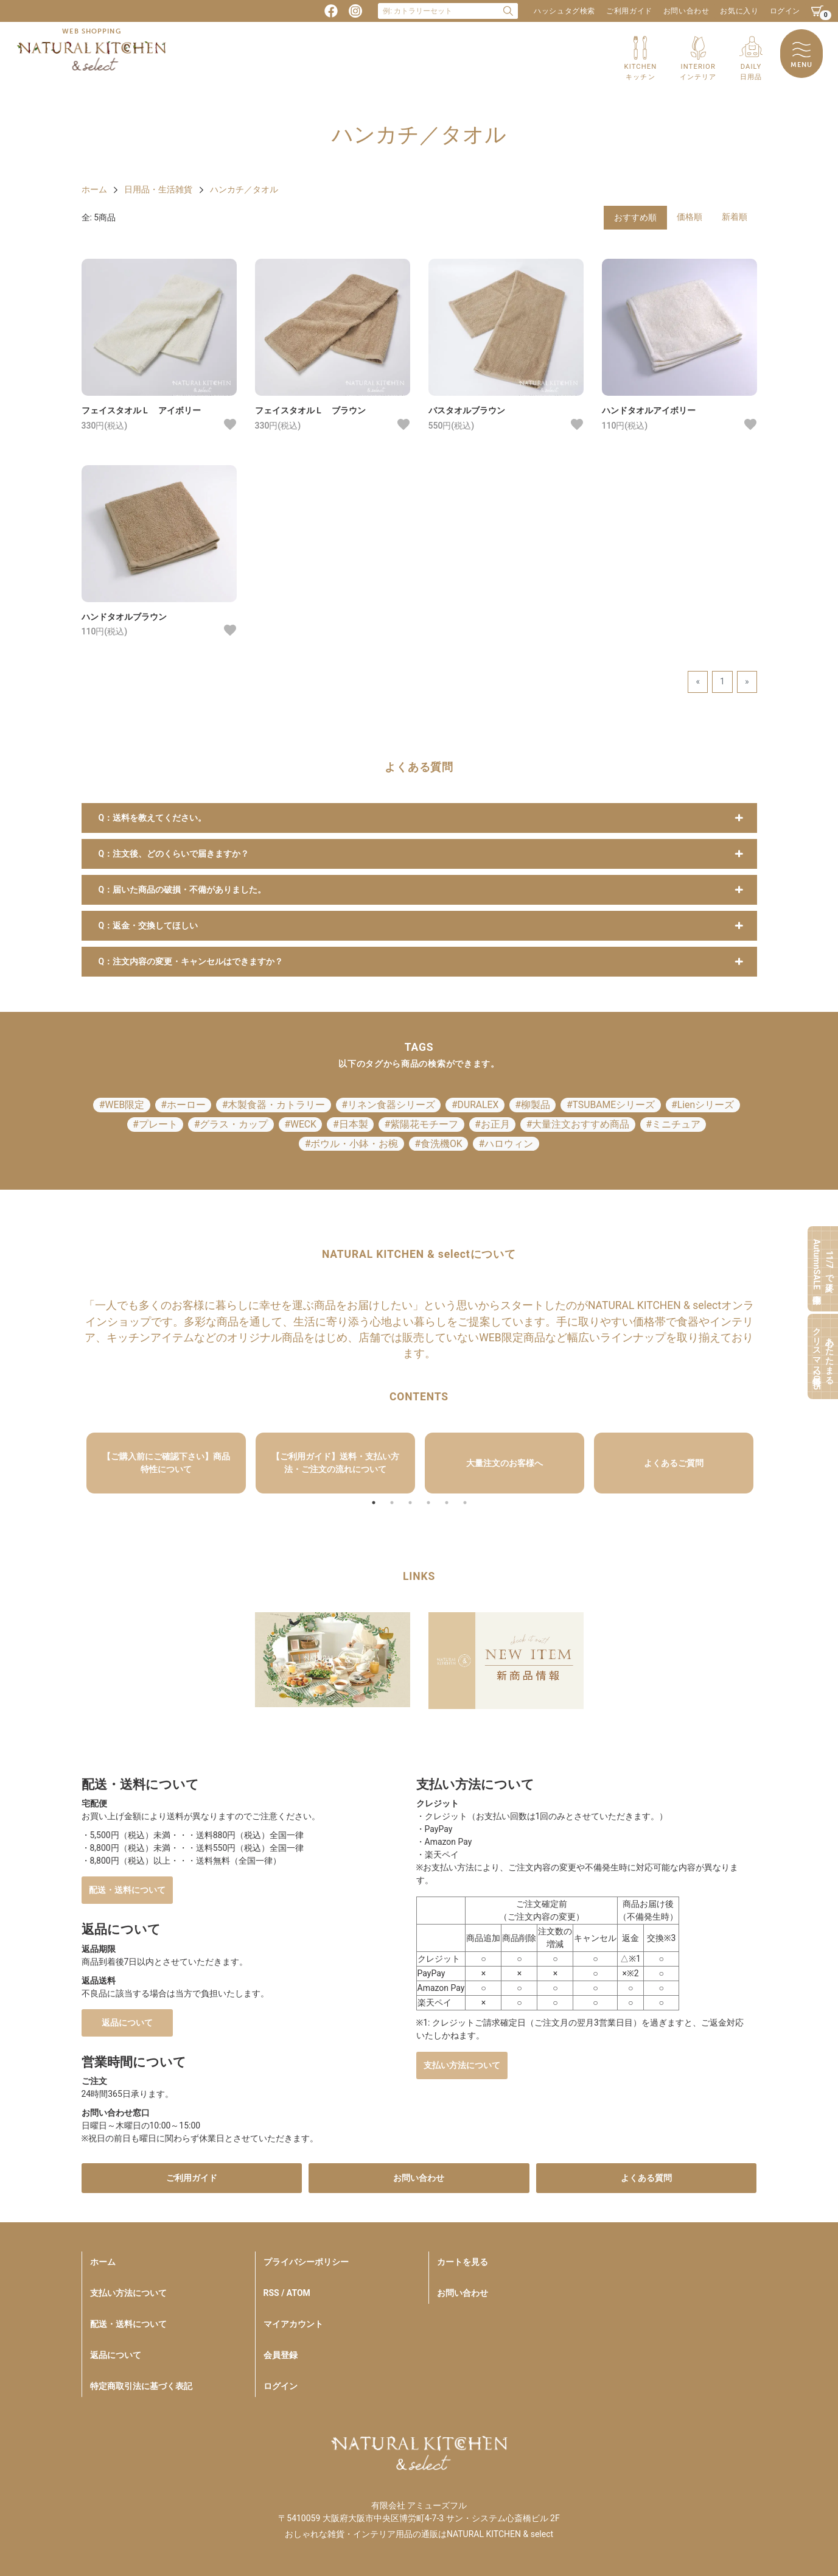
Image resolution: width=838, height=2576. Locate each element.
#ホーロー (183, 1105)
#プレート (155, 1124)
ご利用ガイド (629, 11)
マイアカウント (293, 2324)
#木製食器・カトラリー (274, 1105)
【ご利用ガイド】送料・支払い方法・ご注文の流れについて (335, 1462)
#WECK (300, 1124)
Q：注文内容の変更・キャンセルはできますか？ (191, 961)
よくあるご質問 (674, 1463)
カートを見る (462, 2262)
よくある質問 (646, 2178)
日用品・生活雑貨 (158, 189)
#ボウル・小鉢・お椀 (352, 1143)
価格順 (689, 217)
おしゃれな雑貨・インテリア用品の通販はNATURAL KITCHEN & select (419, 2534)
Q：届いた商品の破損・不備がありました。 (183, 889)
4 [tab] (428, 1503)
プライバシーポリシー (306, 2262)
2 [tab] (392, 1503)
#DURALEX (475, 1105)
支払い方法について (462, 2065)
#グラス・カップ (231, 1124)
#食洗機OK (438, 1143)
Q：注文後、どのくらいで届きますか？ (174, 853)
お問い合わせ (686, 11)
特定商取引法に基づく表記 (141, 2386)
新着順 (734, 217)
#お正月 (492, 1124)
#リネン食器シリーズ (388, 1105)
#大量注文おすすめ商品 (578, 1124)
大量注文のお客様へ (504, 1463)
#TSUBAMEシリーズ (611, 1105)
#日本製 (350, 1124)
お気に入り (739, 11)
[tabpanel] (166, 1463)
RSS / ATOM (287, 2293)
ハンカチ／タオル (244, 189)
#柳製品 (532, 1105)
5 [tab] (447, 1503)
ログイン (785, 11)
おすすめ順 (635, 217)
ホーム (94, 189)
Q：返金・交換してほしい (148, 925)
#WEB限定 (121, 1105)
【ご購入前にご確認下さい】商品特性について (166, 1462)
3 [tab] (410, 1503)
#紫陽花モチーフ (421, 1124)
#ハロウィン (506, 1143)
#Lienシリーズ (702, 1105)
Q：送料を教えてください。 (153, 818)
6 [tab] (465, 1503)
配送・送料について (127, 1890)
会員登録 (281, 2355)
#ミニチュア (673, 1124)
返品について (127, 2022)
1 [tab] (374, 1503)
